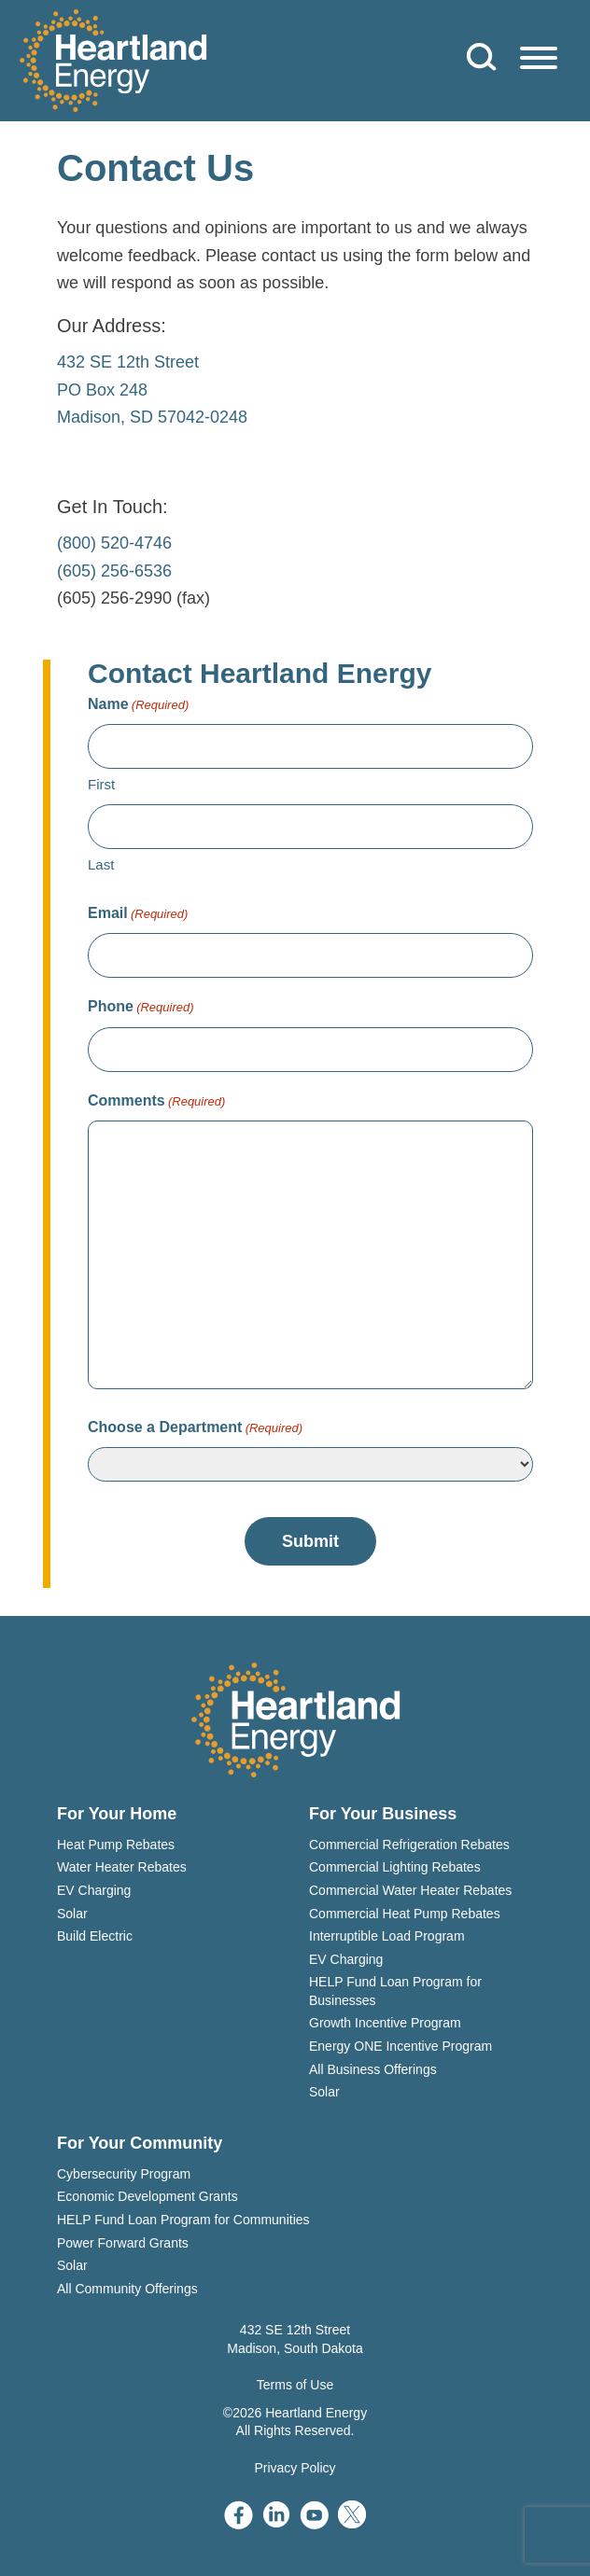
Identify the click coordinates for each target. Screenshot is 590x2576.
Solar (72, 1913)
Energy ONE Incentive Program (400, 2046)
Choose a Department (195, 1428)
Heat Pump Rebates (116, 1844)
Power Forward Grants (123, 2242)
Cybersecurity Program (123, 2173)
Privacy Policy (294, 2467)
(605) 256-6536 (114, 571)
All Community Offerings (127, 2288)
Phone (141, 1007)
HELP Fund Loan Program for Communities (183, 2219)
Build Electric (95, 1936)
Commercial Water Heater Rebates (410, 1890)
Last (101, 864)
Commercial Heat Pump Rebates (404, 1913)
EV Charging (94, 1890)
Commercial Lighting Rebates (395, 1866)
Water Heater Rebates (122, 1866)
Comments (156, 1101)
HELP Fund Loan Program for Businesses (395, 1991)
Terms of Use (295, 2384)
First (101, 784)
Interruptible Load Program (387, 1936)
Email (138, 914)
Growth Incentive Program (385, 2022)
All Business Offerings (373, 2069)
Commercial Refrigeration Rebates (409, 1844)
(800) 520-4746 (114, 543)
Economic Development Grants (147, 2196)
